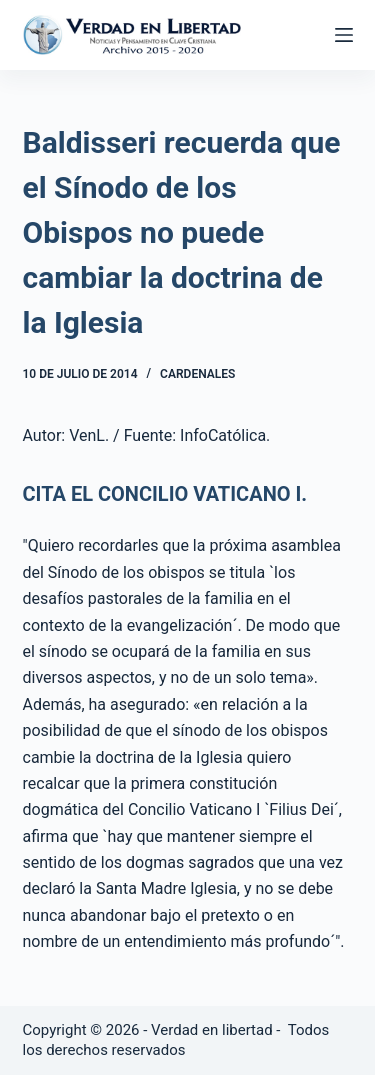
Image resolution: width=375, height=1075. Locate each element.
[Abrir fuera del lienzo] (344, 35)
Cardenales (197, 374)
